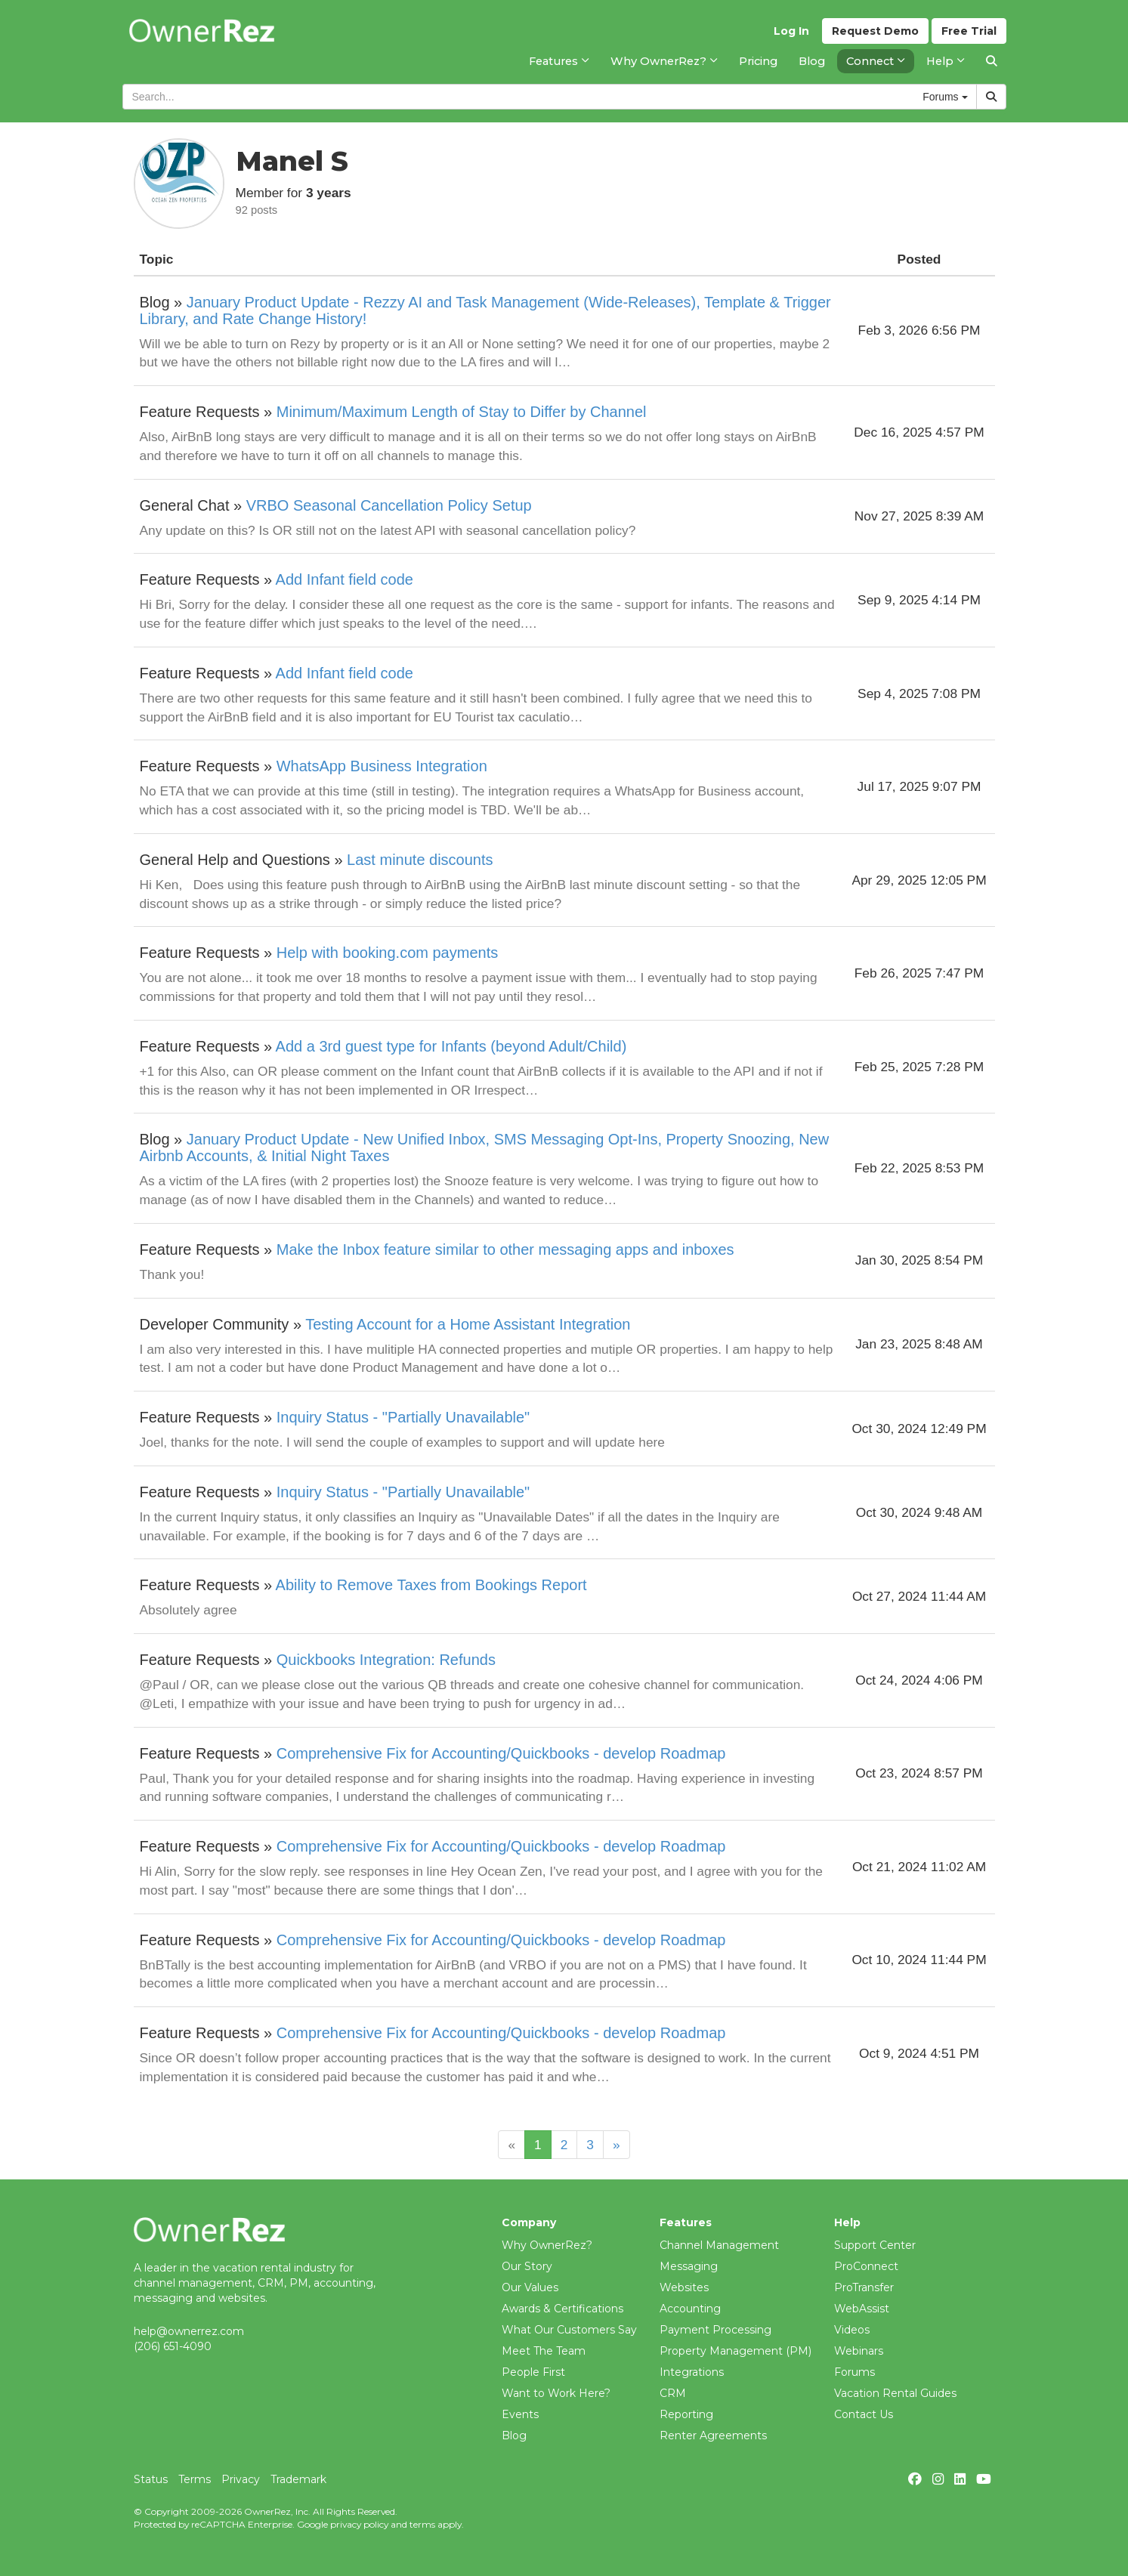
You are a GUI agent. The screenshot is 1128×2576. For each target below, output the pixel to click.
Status (151, 2479)
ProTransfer (864, 2287)
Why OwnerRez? (547, 2245)
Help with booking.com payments (387, 952)
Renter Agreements (713, 2435)
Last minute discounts (420, 859)
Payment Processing (715, 2330)
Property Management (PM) (735, 2351)
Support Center (875, 2245)
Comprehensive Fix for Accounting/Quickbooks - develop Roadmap (501, 1753)
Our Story (527, 2266)
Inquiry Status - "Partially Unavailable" (403, 1417)
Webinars (858, 2351)
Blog (514, 2435)
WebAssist (861, 2308)
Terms (194, 2479)
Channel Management (719, 2245)
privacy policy (359, 2524)
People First (533, 2372)
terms (422, 2524)
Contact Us (863, 2414)
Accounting (690, 2308)
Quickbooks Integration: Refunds (386, 1659)
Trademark (298, 2479)
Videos (852, 2330)
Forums (854, 2372)
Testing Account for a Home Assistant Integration (467, 1324)
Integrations (692, 2372)
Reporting (686, 2414)
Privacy (240, 2479)
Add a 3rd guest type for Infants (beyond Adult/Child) (451, 1046)
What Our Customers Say (569, 2330)
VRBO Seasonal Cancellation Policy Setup (389, 505)
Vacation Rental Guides (895, 2393)
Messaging (689, 2266)
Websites (684, 2287)
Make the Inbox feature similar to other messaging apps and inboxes (505, 1249)
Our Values (530, 2287)
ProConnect (866, 2266)
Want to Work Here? (556, 2393)
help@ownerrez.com (189, 2331)
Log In (791, 31)
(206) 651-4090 (173, 2346)
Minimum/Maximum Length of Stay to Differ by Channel (462, 411)
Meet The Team (544, 2351)
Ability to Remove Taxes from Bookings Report (431, 1585)
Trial (969, 31)
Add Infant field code (344, 579)
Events (520, 2414)
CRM (673, 2393)
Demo (875, 31)
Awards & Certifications (562, 2308)
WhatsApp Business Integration (382, 766)
